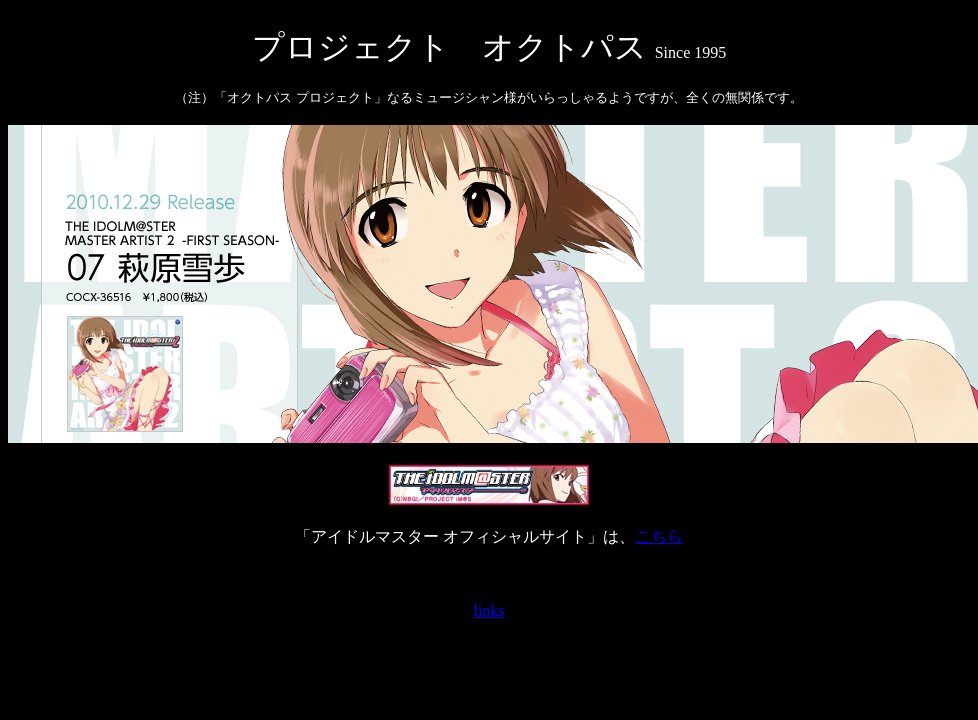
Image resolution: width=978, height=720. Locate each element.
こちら (659, 536)
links (488, 610)
